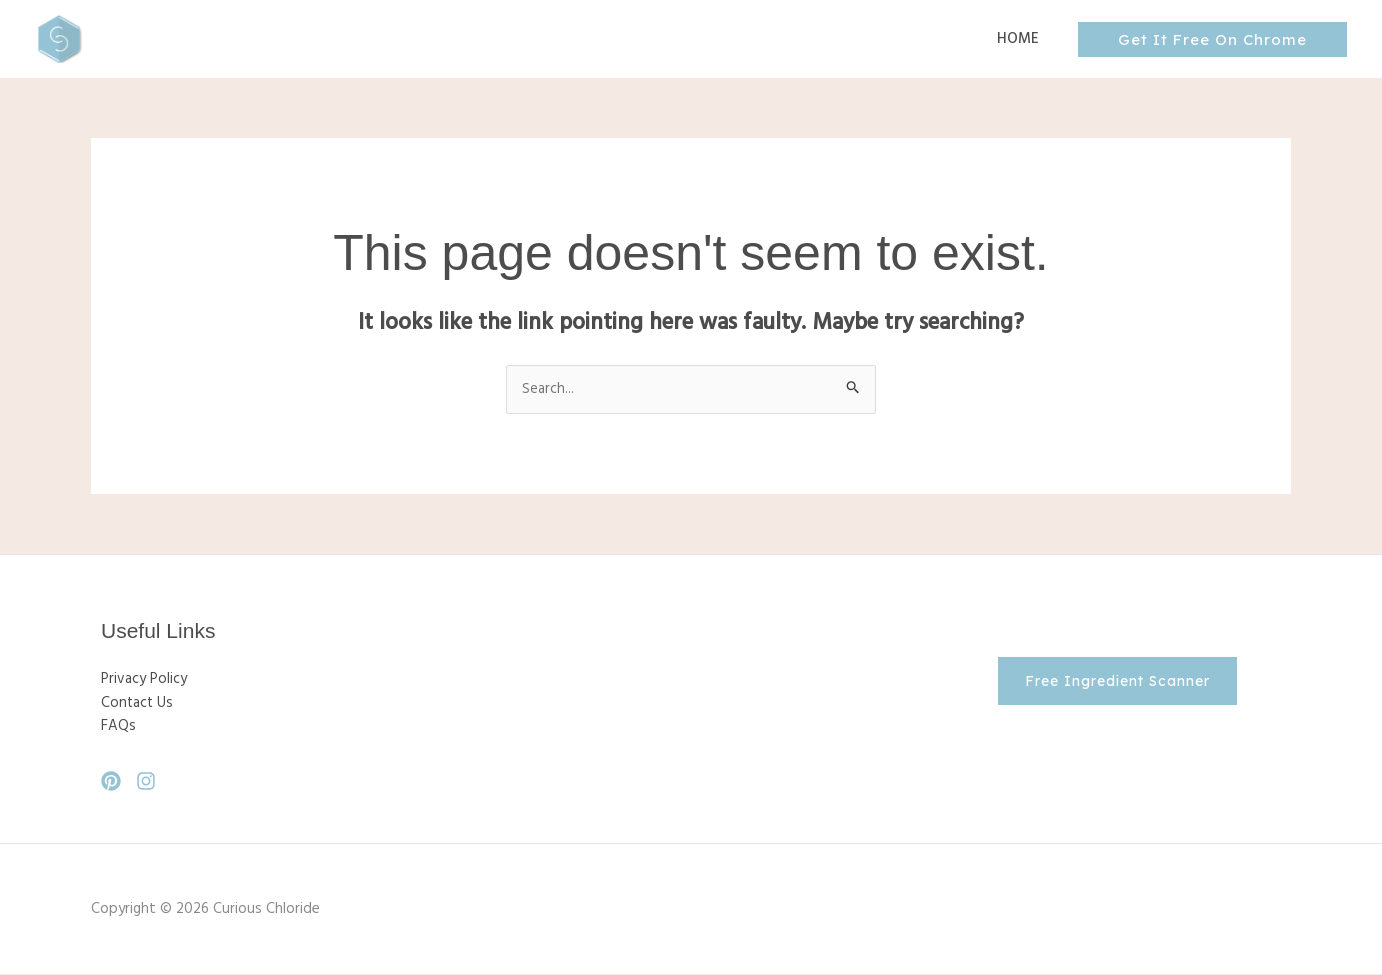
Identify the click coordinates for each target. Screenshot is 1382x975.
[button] (1212, 39)
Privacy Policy (144, 680)
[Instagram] (146, 782)
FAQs (118, 728)
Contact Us (138, 704)
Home (1022, 39)
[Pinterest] (111, 782)
